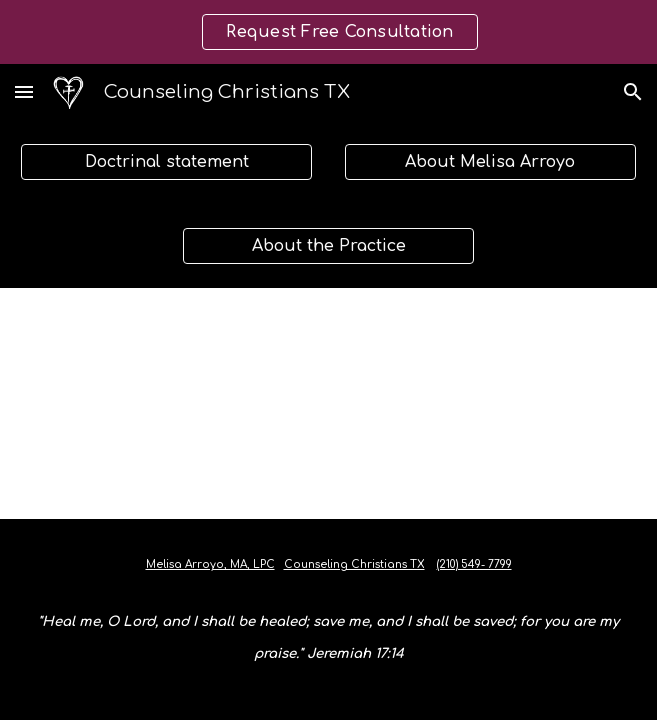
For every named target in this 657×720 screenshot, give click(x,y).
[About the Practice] (328, 246)
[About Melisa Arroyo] (490, 162)
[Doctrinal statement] (166, 162)
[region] (328, 32)
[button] (24, 91)
